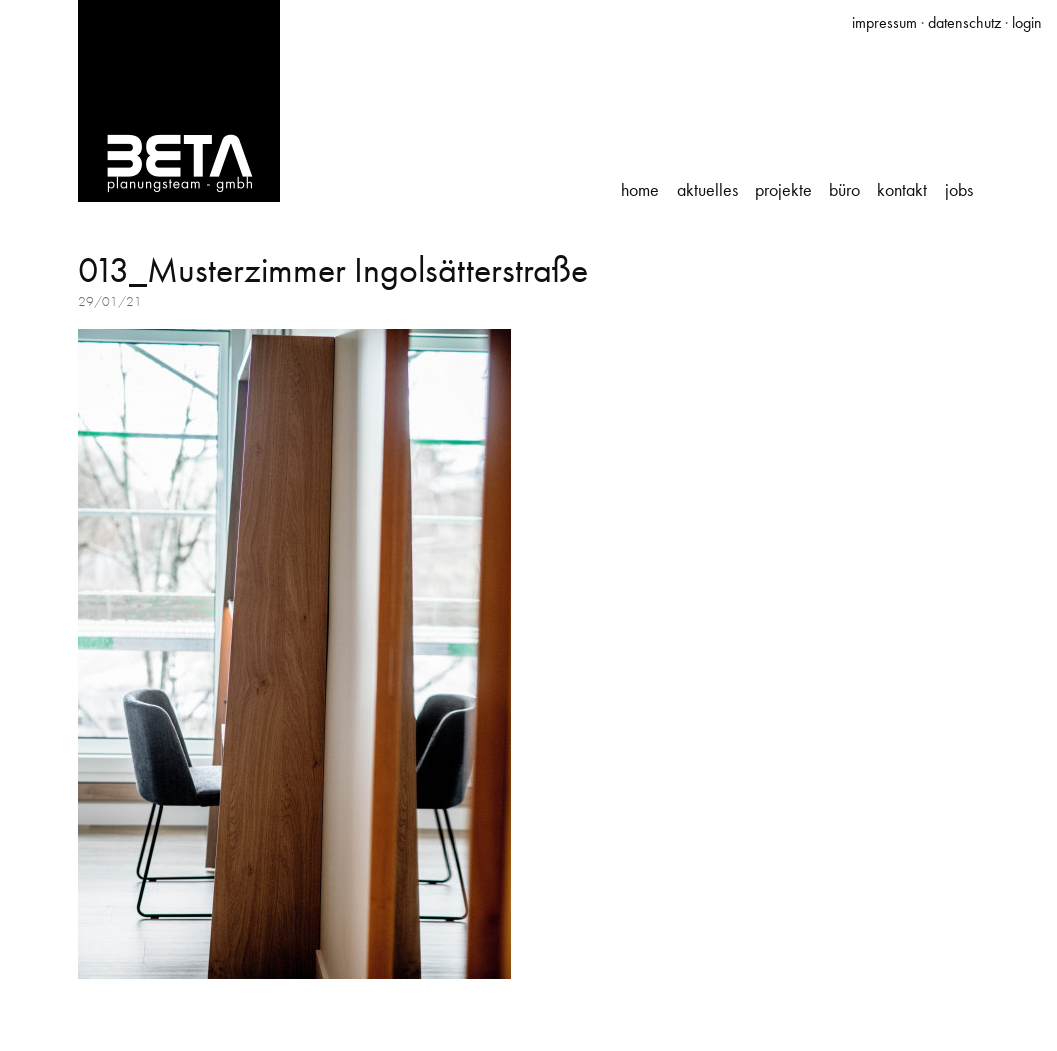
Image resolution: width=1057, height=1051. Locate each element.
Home (640, 190)
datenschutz (964, 22)
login (1027, 22)
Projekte (783, 190)
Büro (844, 190)
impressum (884, 22)
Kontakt (902, 190)
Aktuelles (707, 190)
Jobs (959, 190)
